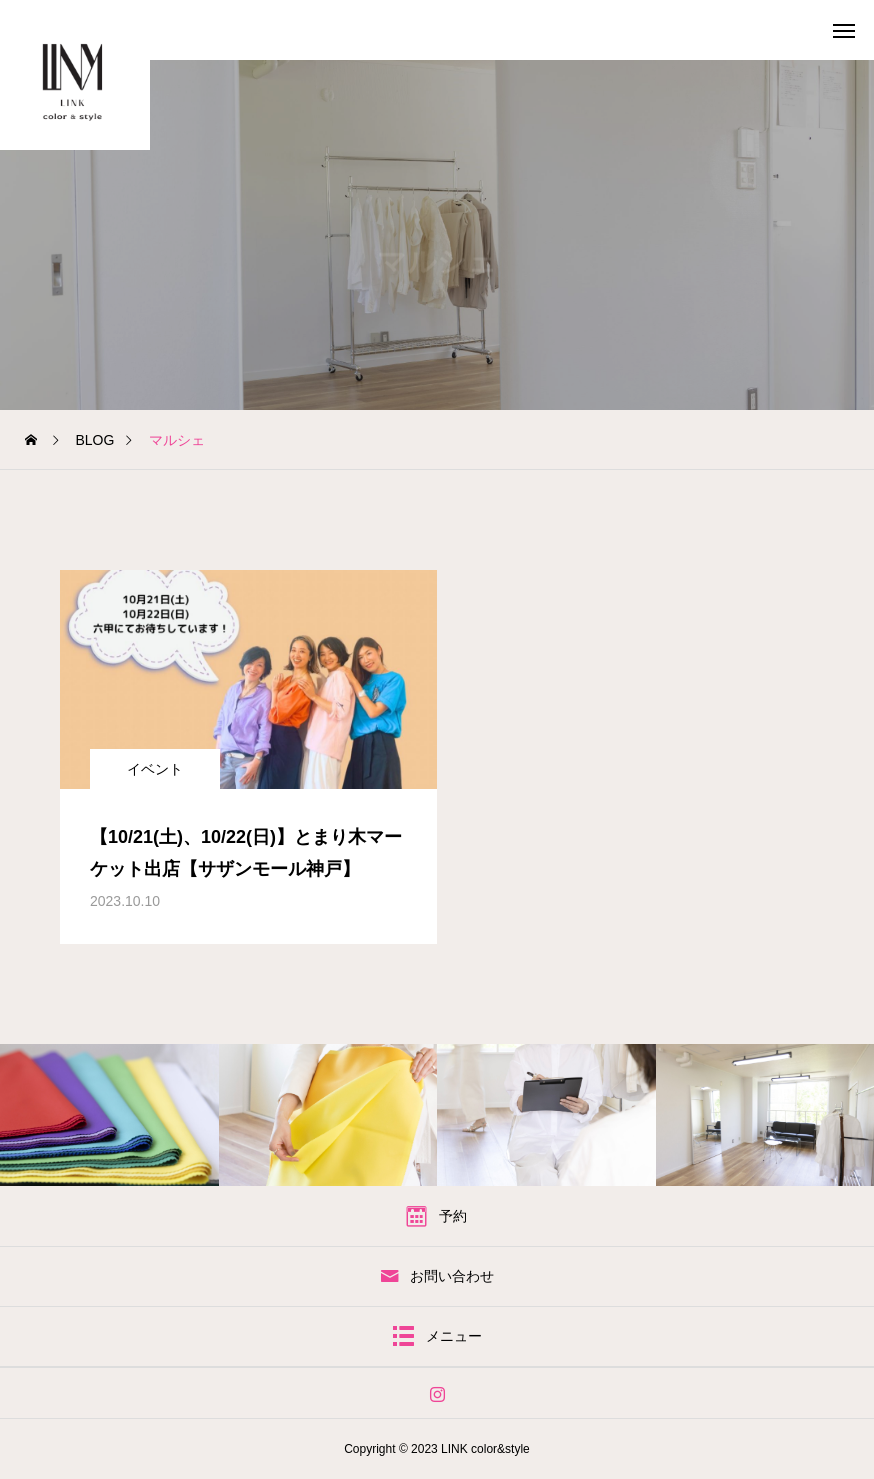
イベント (155, 769)
